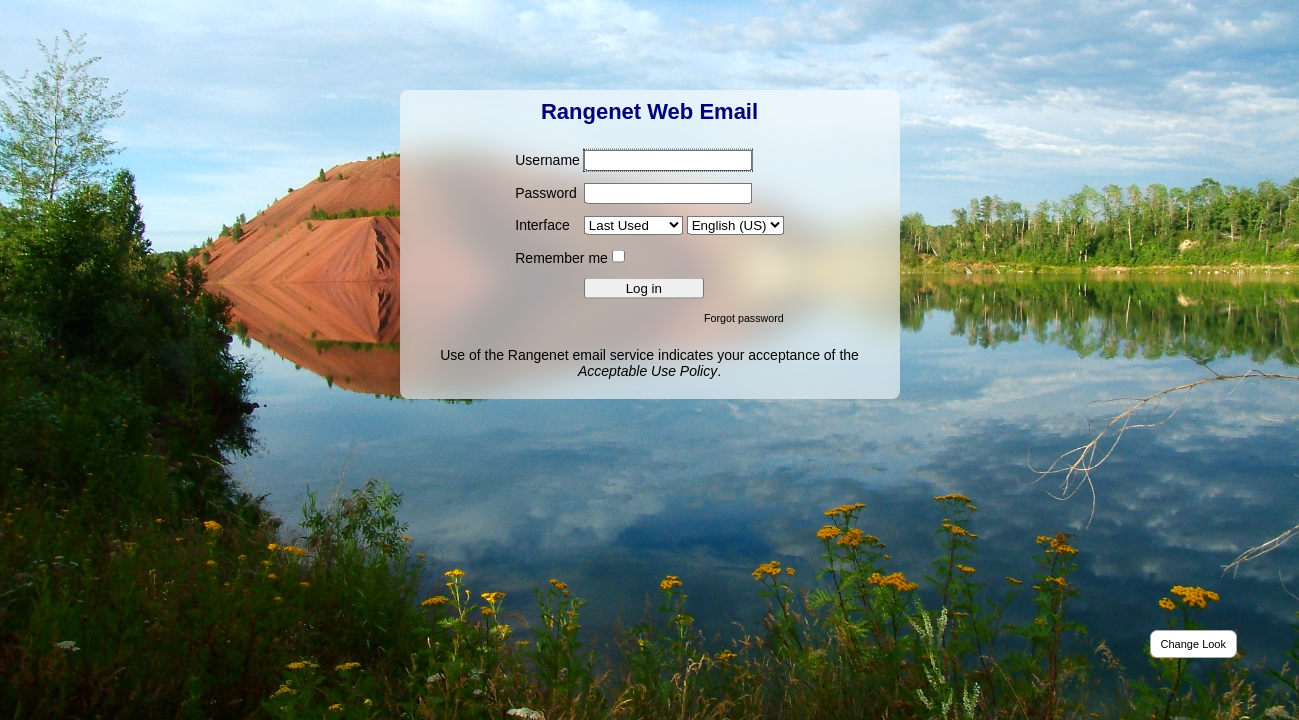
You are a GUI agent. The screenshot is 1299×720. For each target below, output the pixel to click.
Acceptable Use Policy (647, 370)
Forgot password (744, 317)
